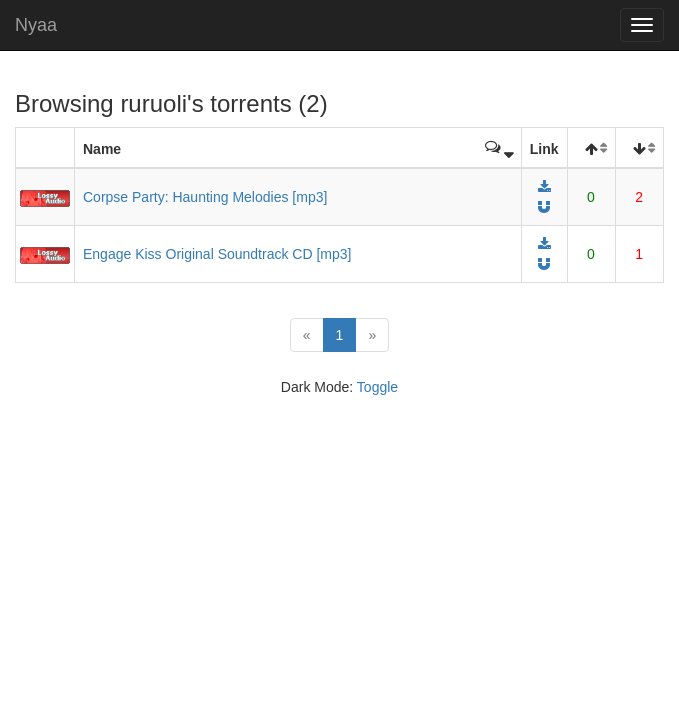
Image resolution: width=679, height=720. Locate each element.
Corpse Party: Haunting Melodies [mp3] (205, 197)
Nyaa (36, 25)
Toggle (377, 387)
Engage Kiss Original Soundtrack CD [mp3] (217, 254)
